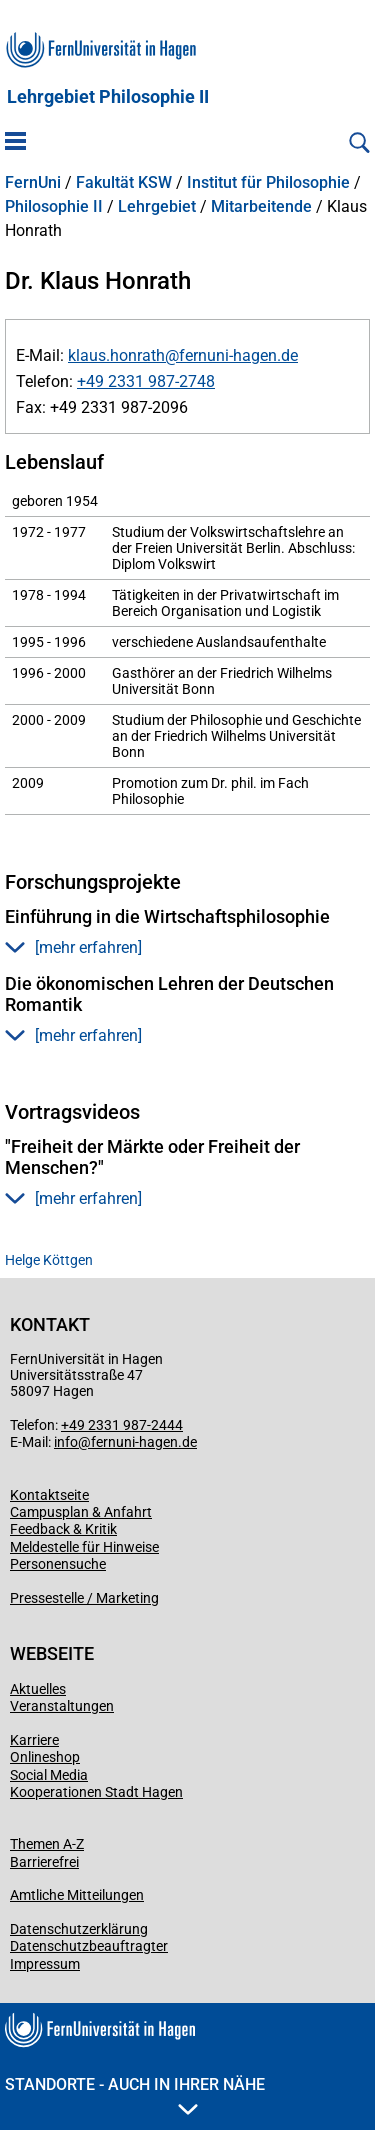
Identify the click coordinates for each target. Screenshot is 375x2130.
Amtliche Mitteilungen (77, 1895)
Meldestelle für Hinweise (84, 1547)
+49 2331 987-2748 (146, 381)
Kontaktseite (49, 1495)
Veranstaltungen (62, 1706)
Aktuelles (38, 1689)
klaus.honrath (116, 355)
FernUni (33, 183)
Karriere (34, 1740)
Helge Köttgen (49, 1260)
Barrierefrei (44, 1862)
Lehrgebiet (157, 207)
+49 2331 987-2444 (122, 1425)
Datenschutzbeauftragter (89, 1946)
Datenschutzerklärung (79, 1929)
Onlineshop (45, 1757)
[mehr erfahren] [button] (73, 947)
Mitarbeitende (261, 207)
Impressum (45, 1964)
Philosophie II (54, 207)
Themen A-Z (47, 1844)
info (66, 1442)
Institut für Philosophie (268, 183)
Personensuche (58, 1564)
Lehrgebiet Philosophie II (108, 97)
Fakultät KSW (124, 183)
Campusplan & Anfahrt (81, 1512)
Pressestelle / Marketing (84, 1598)
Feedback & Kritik (63, 1529)
